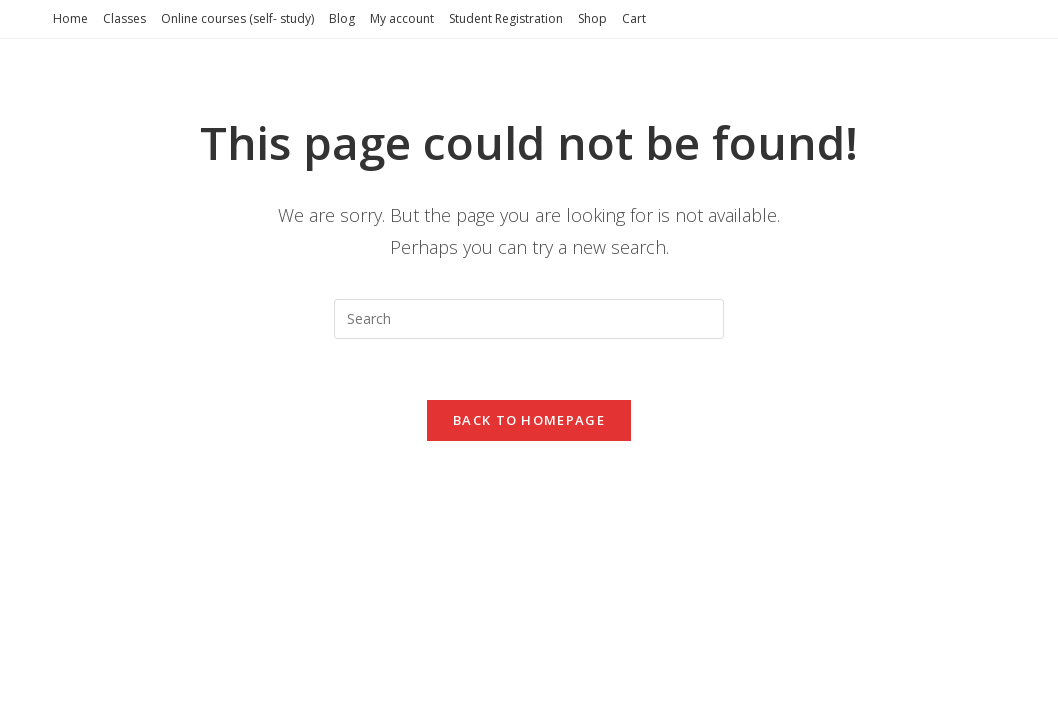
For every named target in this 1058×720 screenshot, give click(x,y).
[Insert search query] (529, 319)
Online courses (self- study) (237, 18)
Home (70, 18)
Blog (342, 18)
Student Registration (506, 18)
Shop (592, 18)
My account (402, 18)
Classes (124, 18)
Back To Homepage (529, 420)
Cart (634, 18)
